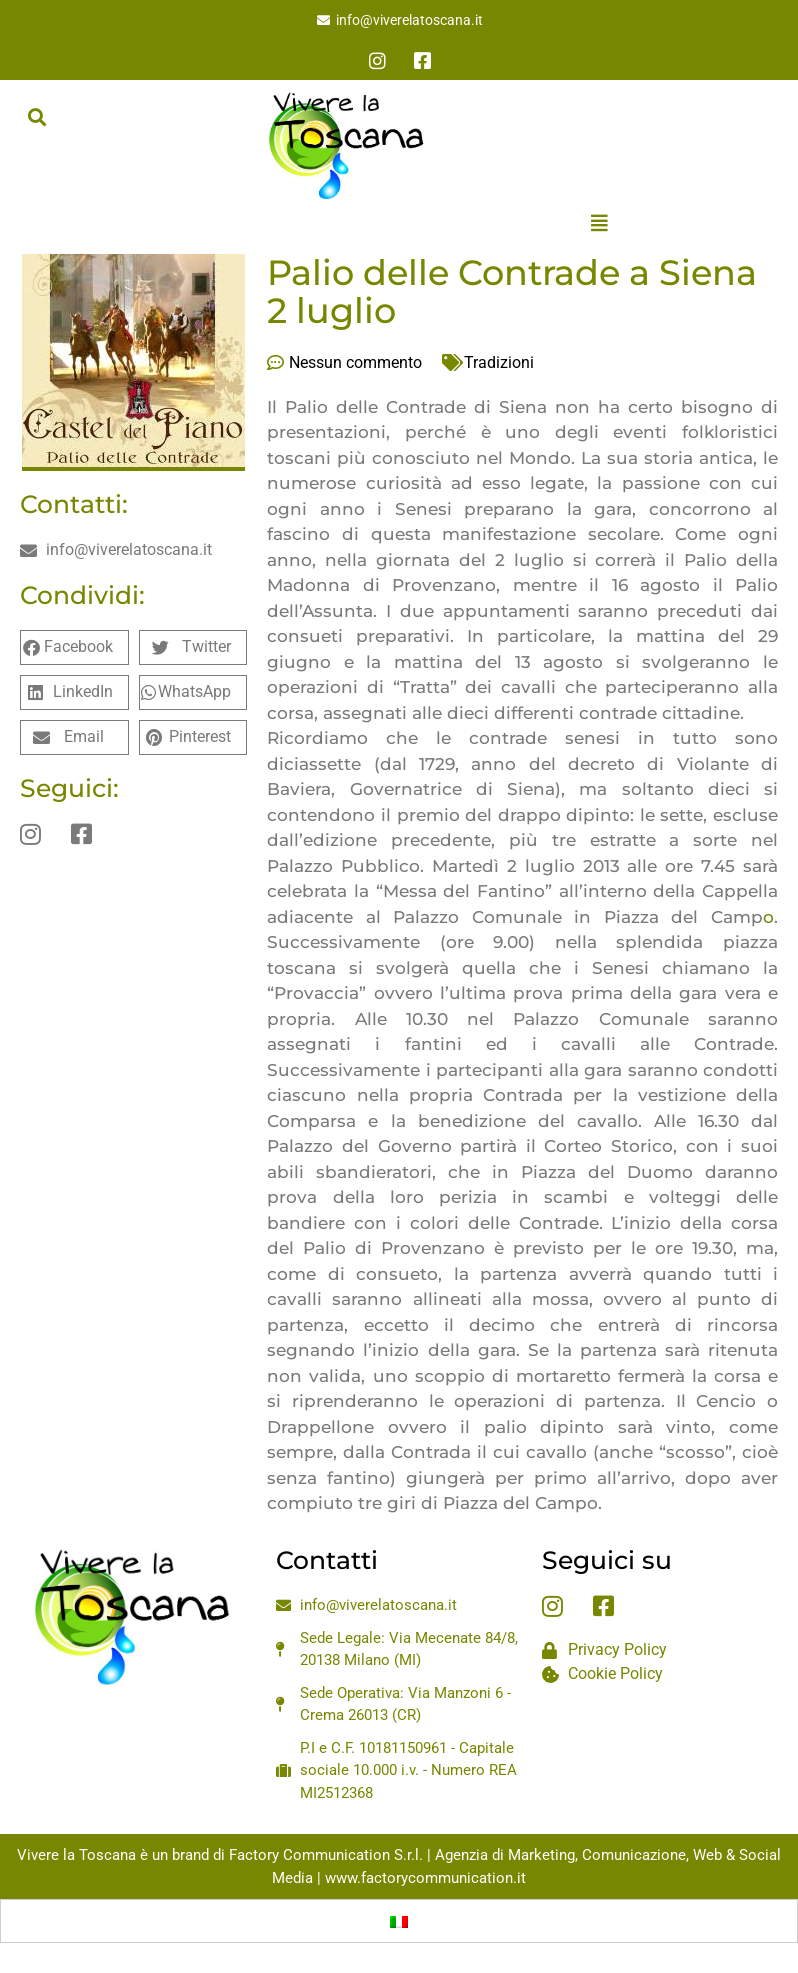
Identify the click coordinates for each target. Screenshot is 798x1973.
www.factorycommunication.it (425, 1878)
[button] (36, 116)
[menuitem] (399, 1921)
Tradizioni (499, 362)
